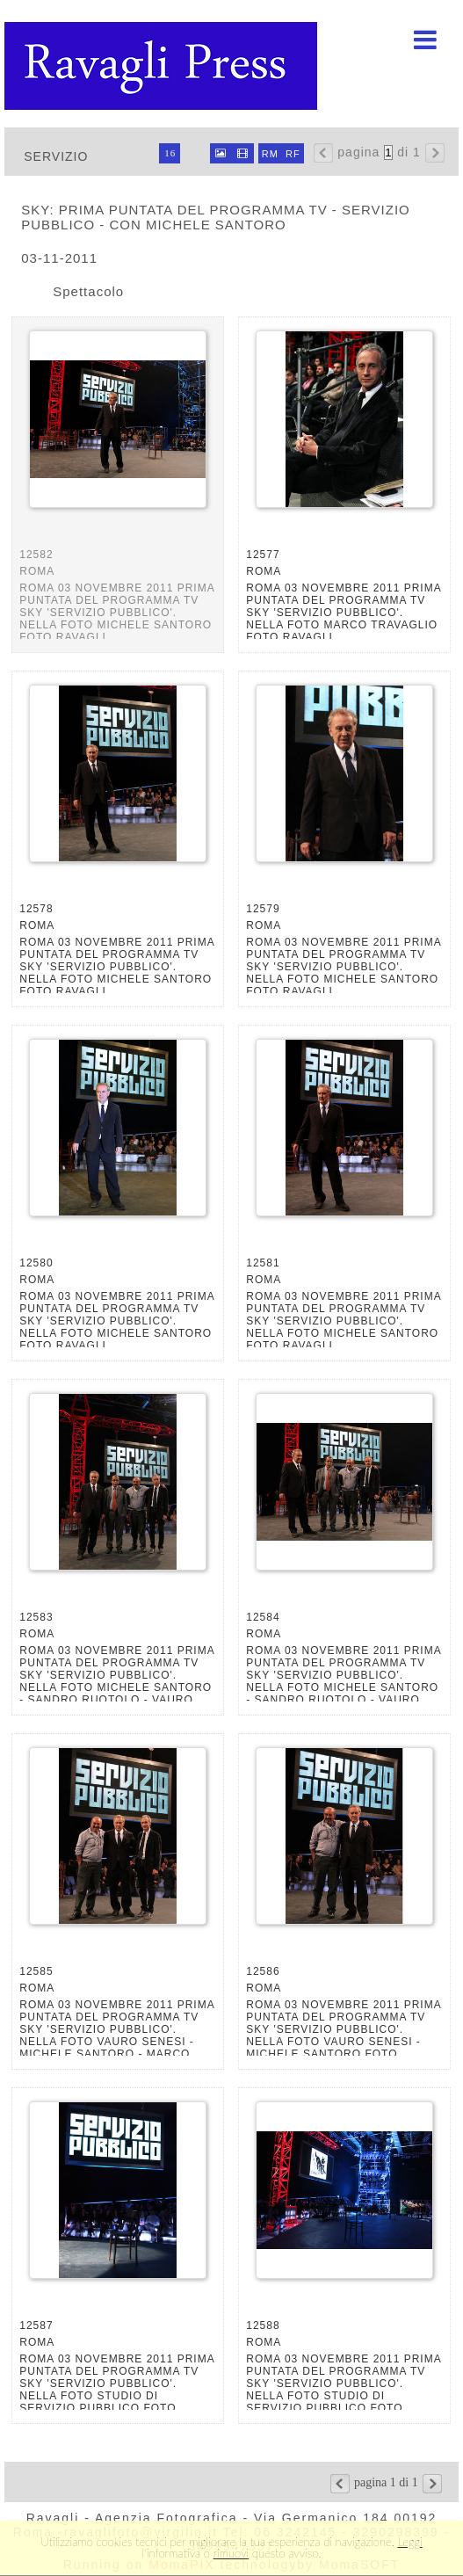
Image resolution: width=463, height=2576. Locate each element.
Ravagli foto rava (162, 66)
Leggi (410, 2542)
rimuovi (231, 2553)
